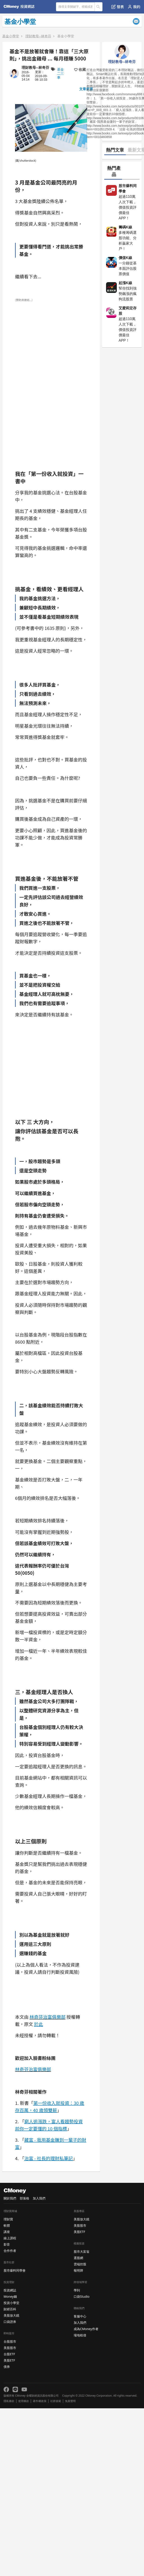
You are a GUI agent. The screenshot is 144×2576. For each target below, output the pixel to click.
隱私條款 (9, 2401)
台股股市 (10, 2341)
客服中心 (80, 2316)
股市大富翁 (81, 2251)
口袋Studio (81, 2296)
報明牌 (78, 2270)
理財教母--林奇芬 (38, 36)
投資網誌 (10, 2290)
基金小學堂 (10, 36)
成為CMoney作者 (86, 2329)
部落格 (24, 2198)
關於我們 (10, 2198)
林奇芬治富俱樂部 (47, 2017)
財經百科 (10, 2309)
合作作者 (10, 2250)
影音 (7, 2244)
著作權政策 (39, 2401)
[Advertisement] (48, 374)
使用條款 (23, 2401)
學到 (77, 2290)
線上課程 (10, 2238)
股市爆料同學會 (15, 2270)
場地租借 (80, 2335)
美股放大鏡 (11, 2315)
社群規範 (55, 2401)
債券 (7, 2366)
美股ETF (9, 2360)
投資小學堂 (11, 2303)
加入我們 (39, 2198)
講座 (7, 2232)
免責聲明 (70, 2401)
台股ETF (9, 2354)
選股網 (78, 2258)
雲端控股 (80, 2264)
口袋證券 (10, 2322)
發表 (117, 6)
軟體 (7, 2225)
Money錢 (10, 2296)
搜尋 (99, 6)
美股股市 (10, 2348)
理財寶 (8, 2219)
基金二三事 (60, 73)
